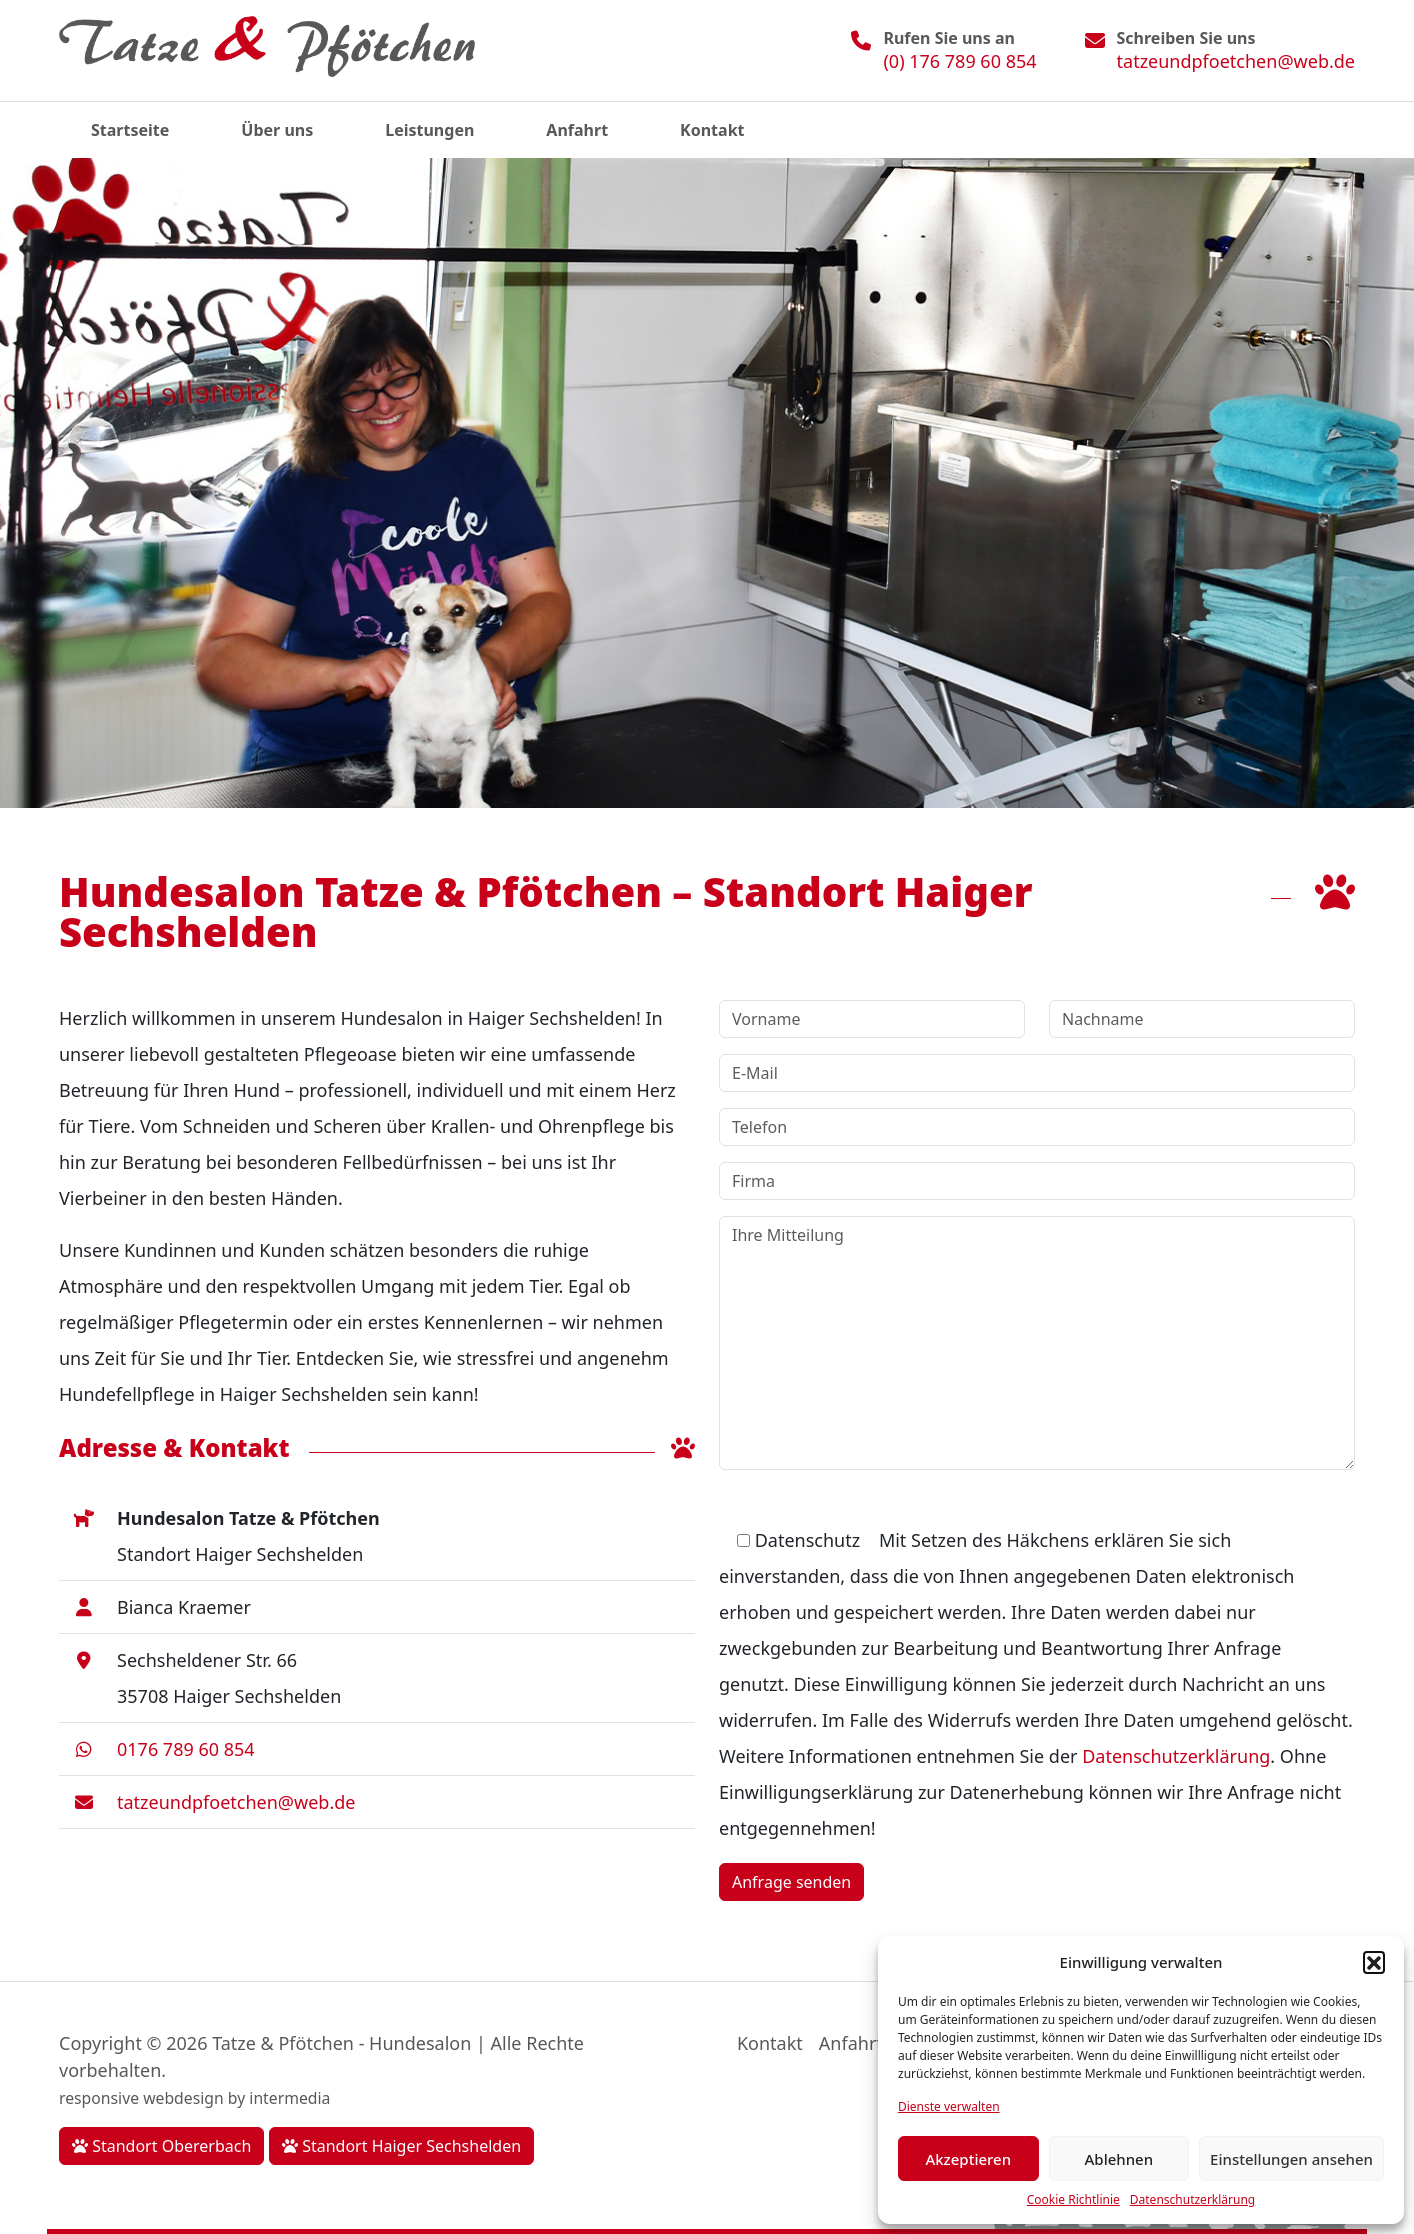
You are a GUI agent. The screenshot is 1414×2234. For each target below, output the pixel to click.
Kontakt (712, 130)
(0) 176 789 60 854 (959, 61)
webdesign (183, 2098)
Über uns (277, 130)
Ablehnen (1119, 2159)
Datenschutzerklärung (1192, 2199)
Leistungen (429, 130)
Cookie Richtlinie (1073, 2199)
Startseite (130, 130)
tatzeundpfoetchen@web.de (1236, 61)
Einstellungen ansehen (1291, 2159)
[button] (1374, 1962)
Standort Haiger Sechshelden (401, 2146)
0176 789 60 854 (186, 1749)
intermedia (289, 2098)
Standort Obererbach (161, 2146)
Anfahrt (577, 130)
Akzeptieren (968, 2159)
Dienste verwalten (949, 2106)
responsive (99, 2098)
